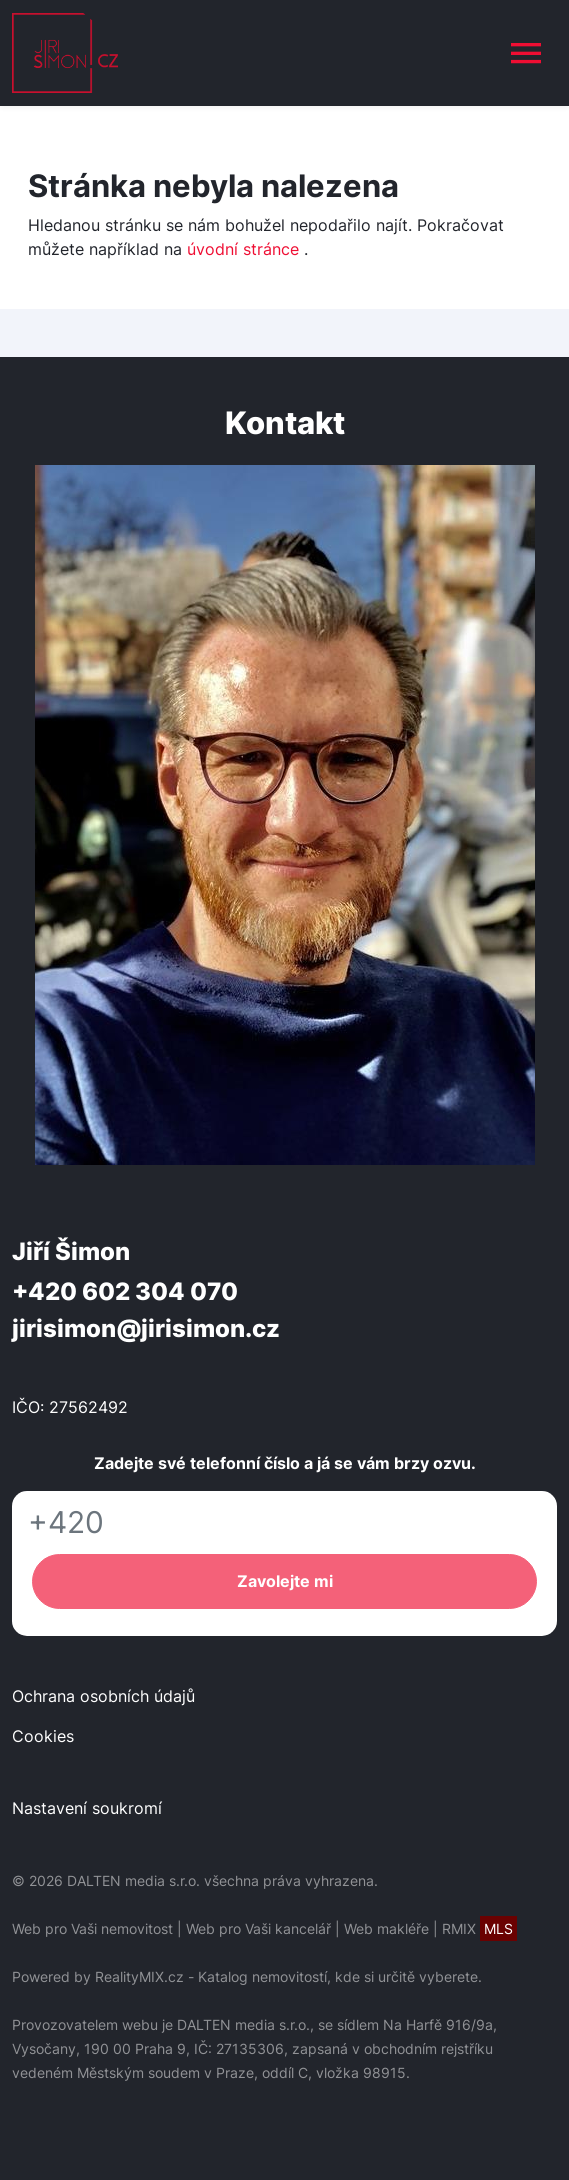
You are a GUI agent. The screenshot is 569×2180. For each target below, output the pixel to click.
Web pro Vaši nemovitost (92, 1928)
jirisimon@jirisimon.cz (146, 1328)
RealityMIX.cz (139, 1976)
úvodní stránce (243, 249)
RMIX (479, 1928)
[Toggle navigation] (526, 53)
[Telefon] (284, 1522)
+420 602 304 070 (125, 1291)
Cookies (43, 1736)
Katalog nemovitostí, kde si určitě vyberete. (340, 1976)
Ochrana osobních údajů (103, 1696)
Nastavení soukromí (87, 1808)
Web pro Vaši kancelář (258, 1928)
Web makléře (386, 1928)
